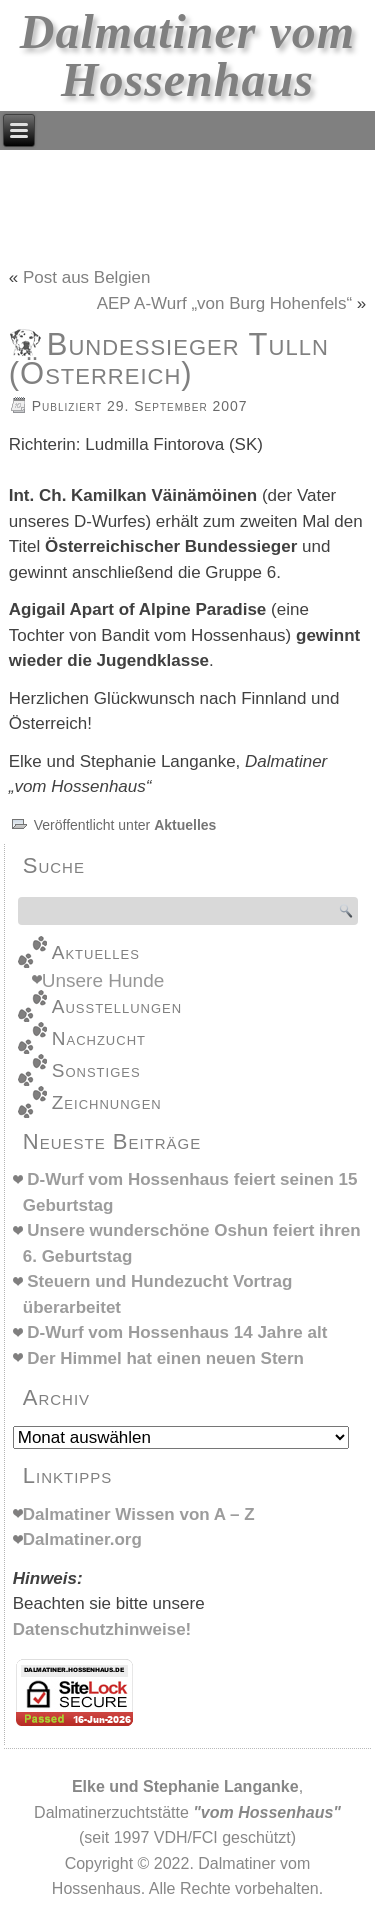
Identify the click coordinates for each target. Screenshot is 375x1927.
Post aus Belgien (87, 277)
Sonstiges (96, 1070)
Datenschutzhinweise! (102, 1629)
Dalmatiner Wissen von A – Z (139, 1514)
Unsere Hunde (103, 980)
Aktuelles (185, 825)
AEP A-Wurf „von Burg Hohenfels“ (224, 303)
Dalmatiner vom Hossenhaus (187, 55)
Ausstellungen (117, 1006)
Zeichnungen (107, 1102)
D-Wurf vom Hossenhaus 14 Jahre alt (177, 1332)
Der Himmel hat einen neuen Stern (165, 1358)
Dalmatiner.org (82, 1539)
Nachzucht (99, 1038)
